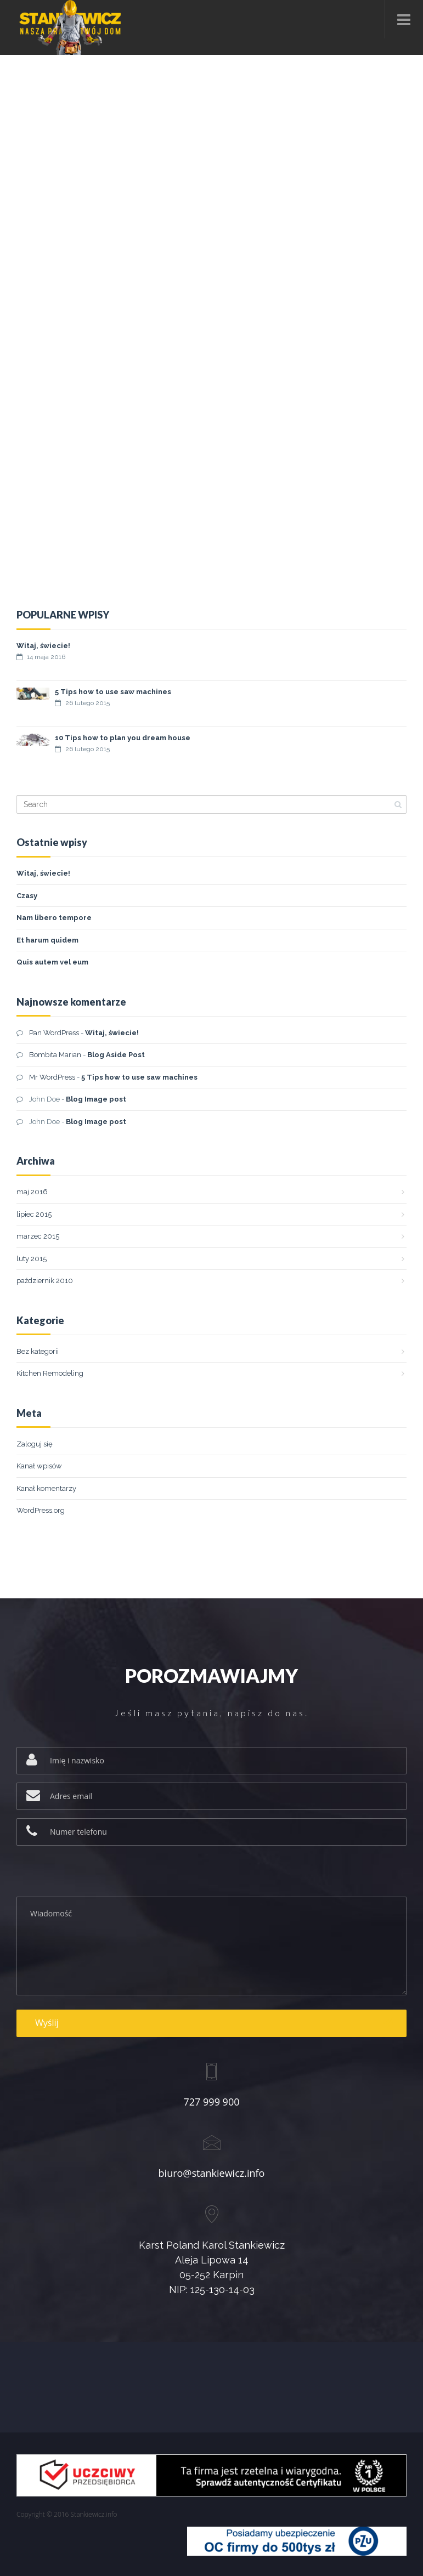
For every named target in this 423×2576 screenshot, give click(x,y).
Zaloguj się (34, 1444)
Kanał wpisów (39, 1466)
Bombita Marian (55, 1055)
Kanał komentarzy (46, 1488)
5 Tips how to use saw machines (113, 692)
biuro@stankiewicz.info (212, 2173)
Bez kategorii (37, 1351)
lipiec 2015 (34, 1214)
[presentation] (99, 1875)
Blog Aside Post (116, 1055)
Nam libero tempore (54, 917)
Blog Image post (96, 1099)
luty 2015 (31, 1259)
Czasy (26, 896)
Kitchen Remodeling (49, 1373)
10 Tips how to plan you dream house (122, 739)
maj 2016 (32, 1192)
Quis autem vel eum (52, 962)
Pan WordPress (54, 1033)
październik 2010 (44, 1280)
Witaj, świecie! (43, 646)
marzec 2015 (37, 1236)
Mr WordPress (52, 1077)
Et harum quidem (47, 940)
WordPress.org (40, 1510)
